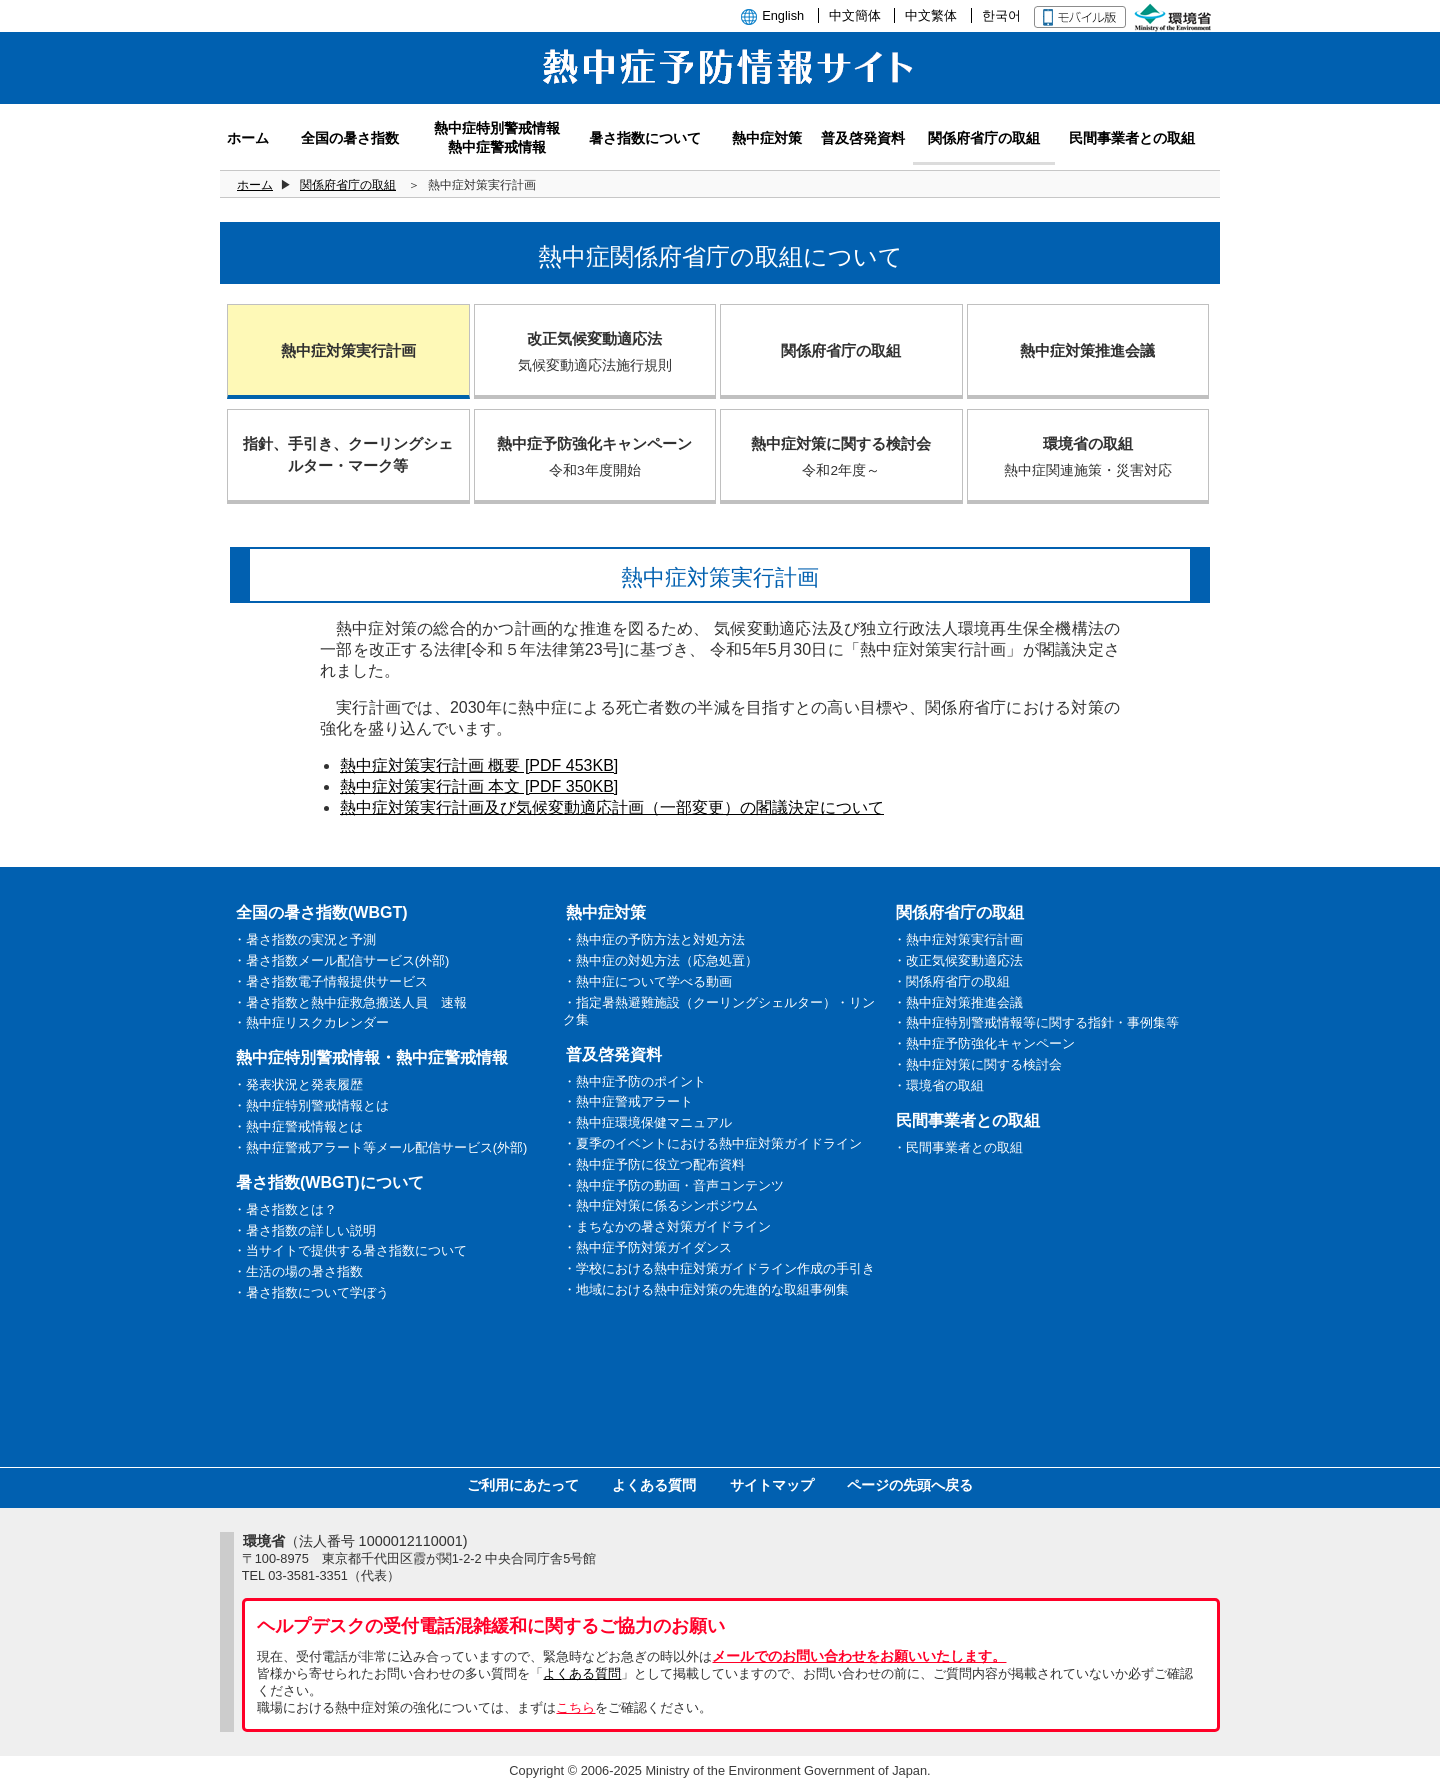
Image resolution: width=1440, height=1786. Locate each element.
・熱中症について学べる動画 (647, 981)
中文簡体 (855, 15)
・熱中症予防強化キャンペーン (984, 1043)
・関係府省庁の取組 (951, 981)
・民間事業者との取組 (958, 1147)
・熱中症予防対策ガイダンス (647, 1247)
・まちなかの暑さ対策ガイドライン (667, 1226)
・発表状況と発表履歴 (298, 1084)
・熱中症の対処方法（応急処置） (660, 960)
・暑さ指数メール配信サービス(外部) (341, 960)
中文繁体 (931, 15)
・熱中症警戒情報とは (298, 1126)
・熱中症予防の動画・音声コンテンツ (673, 1185)
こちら (575, 1707)
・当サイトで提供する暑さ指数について (350, 1250)
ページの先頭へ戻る (910, 1485)
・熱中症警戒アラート (628, 1101)
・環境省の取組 (938, 1085)
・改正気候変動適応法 (958, 960)
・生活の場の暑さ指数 (298, 1271)
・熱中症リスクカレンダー (311, 1022)
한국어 (1001, 15)
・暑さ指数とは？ (285, 1209)
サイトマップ (772, 1485)
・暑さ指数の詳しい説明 (304, 1230)
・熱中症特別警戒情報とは (311, 1105)
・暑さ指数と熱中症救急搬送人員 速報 (350, 1002)
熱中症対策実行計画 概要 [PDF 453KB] (479, 765)
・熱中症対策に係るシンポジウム (660, 1205)
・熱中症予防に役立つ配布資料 (654, 1164)
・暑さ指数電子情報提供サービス (330, 981)
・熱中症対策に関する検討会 (977, 1064)
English (783, 15)
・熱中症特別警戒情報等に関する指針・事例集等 (1036, 1022)
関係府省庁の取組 (348, 185)
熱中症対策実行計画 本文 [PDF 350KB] (479, 786)
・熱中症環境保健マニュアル (647, 1122)
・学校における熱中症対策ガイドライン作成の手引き (719, 1268)
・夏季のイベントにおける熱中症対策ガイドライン (712, 1143)
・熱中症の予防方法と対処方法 (654, 939)
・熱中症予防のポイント (634, 1081)
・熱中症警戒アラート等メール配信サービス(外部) (380, 1147)
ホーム (255, 185)
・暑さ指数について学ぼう (311, 1292)
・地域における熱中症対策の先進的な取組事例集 (706, 1289)
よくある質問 (654, 1485)
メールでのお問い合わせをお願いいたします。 (859, 1656)
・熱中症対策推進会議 (958, 1002)
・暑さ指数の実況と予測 (304, 939)
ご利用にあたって (523, 1485)
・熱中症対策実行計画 (958, 939)
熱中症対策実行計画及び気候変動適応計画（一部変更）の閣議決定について (612, 807)
